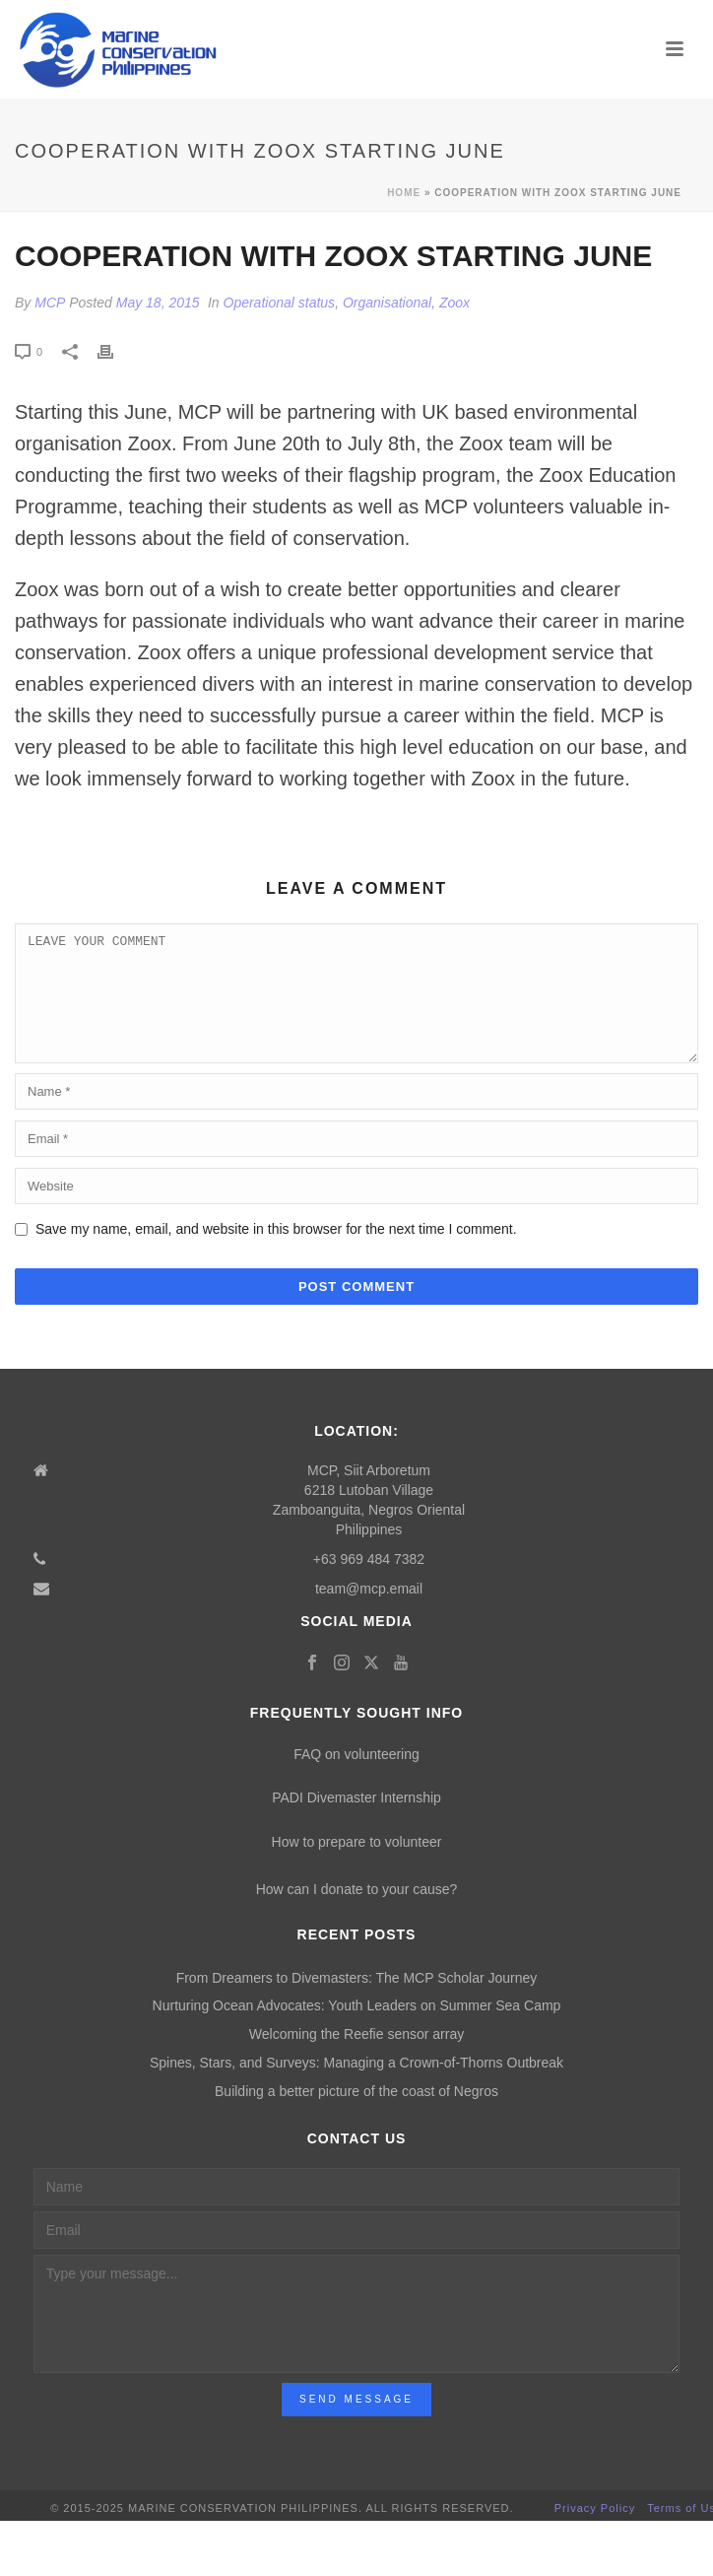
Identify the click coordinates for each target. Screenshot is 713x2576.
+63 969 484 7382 (368, 1583)
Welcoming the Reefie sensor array (356, 2058)
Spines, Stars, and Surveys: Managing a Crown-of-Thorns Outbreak (356, 2086)
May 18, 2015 (158, 302)
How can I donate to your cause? (357, 1913)
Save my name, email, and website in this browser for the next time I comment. (276, 1252)
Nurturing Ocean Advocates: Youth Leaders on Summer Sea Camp (357, 2029)
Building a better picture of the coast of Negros (356, 2115)
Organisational (387, 302)
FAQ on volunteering (356, 1778)
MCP (49, 302)
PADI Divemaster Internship (356, 1821)
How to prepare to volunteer (357, 1865)
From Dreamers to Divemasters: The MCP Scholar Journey (357, 2001)
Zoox (454, 302)
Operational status (280, 302)
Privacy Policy (594, 2532)
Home (404, 192)
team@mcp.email (368, 1612)
